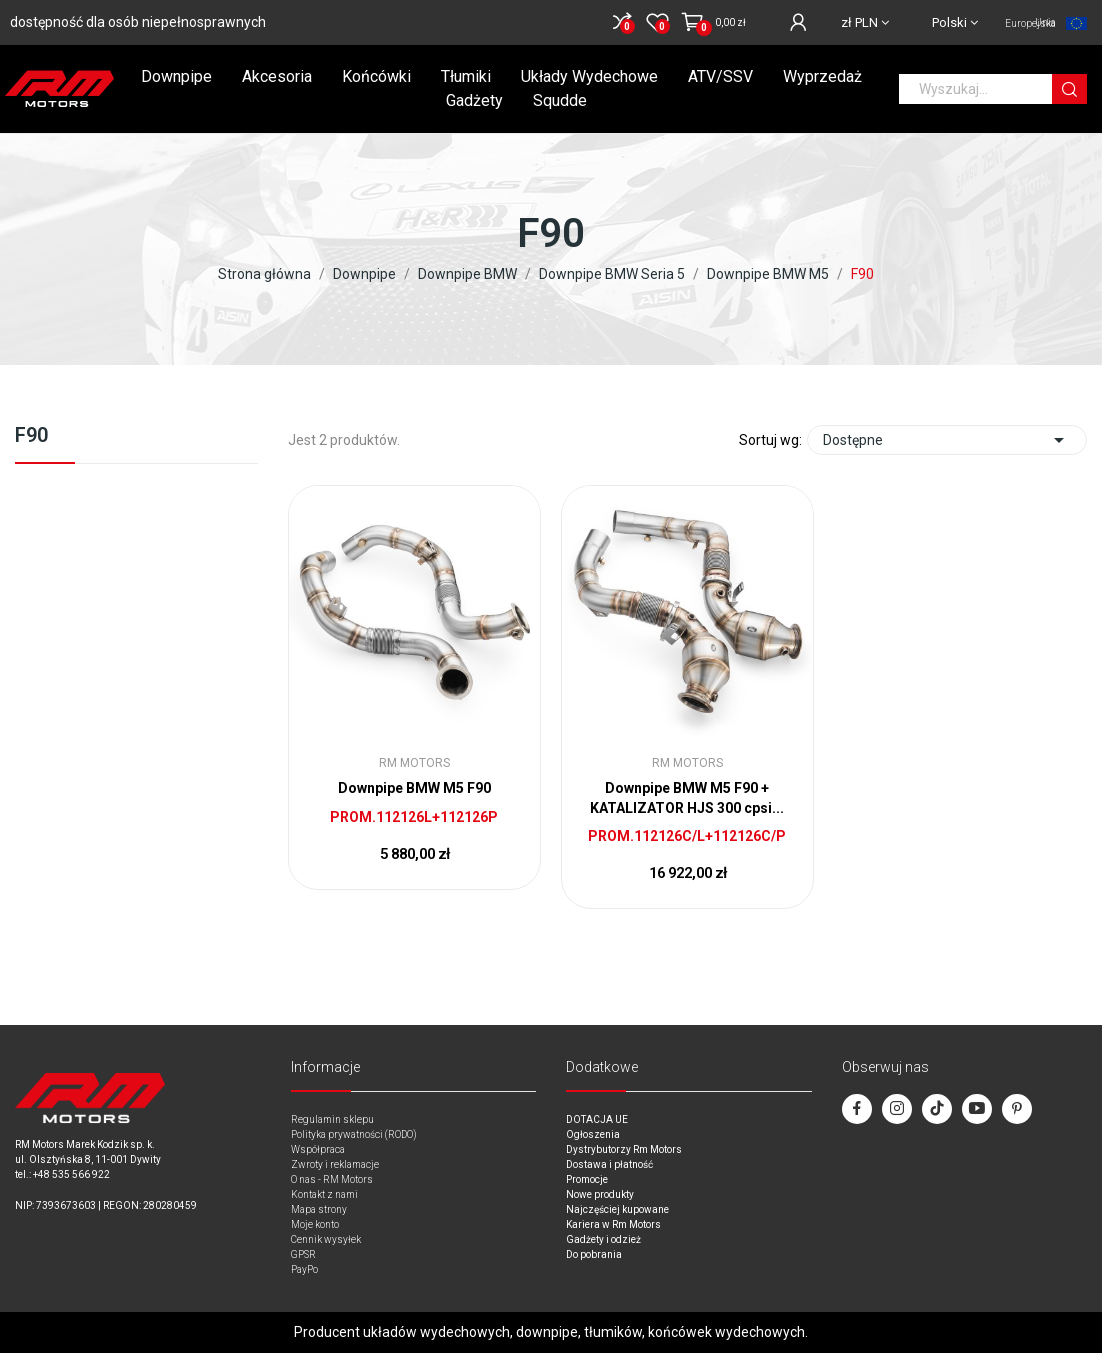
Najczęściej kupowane (617, 1209)
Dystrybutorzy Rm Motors (624, 1149)
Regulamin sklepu (332, 1119)
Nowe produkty (600, 1194)
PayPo (304, 1269)
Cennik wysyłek (326, 1239)
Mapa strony (319, 1209)
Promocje (587, 1179)
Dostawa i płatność (609, 1164)
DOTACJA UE (597, 1119)
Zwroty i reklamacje (335, 1164)
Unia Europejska (1030, 23)
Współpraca (318, 1149)
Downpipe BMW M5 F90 (414, 788)
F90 (31, 436)
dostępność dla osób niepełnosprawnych (138, 22)
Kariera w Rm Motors (613, 1224)
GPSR (303, 1254)
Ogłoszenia (593, 1134)
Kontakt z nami (324, 1194)
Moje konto (315, 1224)
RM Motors (414, 763)
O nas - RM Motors (332, 1179)
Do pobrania (594, 1254)
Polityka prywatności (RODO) (354, 1134)
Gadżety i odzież (603, 1239)
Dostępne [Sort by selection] (947, 440)
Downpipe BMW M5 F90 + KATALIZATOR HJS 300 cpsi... (687, 798)
